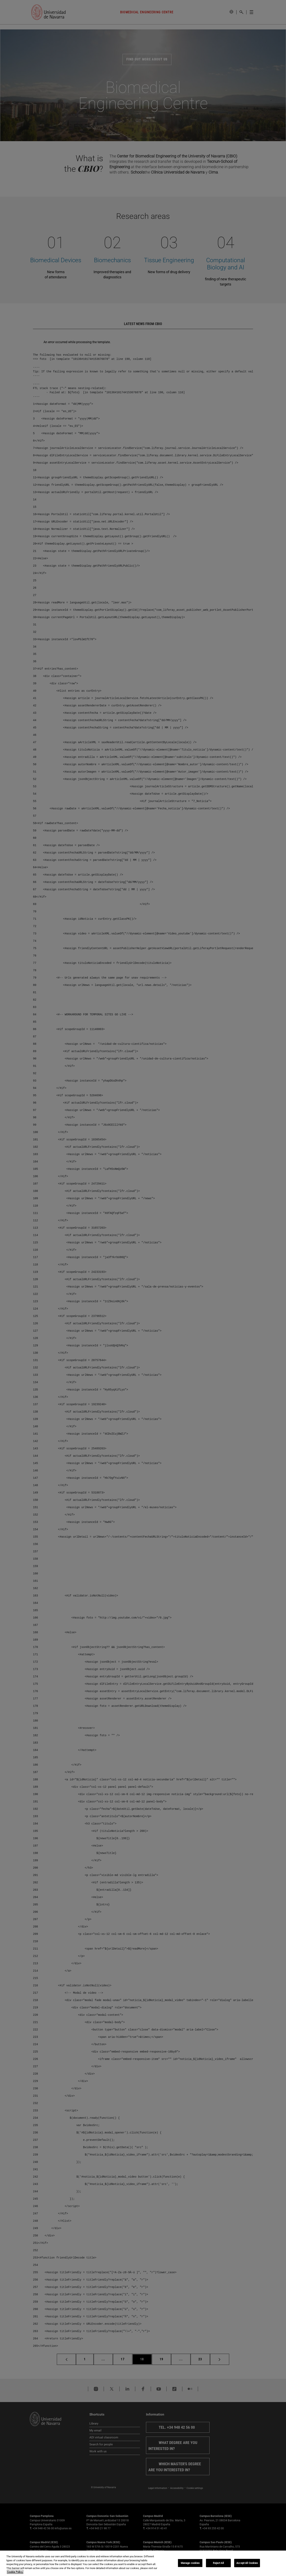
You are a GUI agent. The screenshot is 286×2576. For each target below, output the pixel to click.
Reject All (218, 2562)
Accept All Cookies (247, 2562)
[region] (143, 2563)
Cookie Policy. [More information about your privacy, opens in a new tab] (15, 2571)
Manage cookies (190, 2562)
